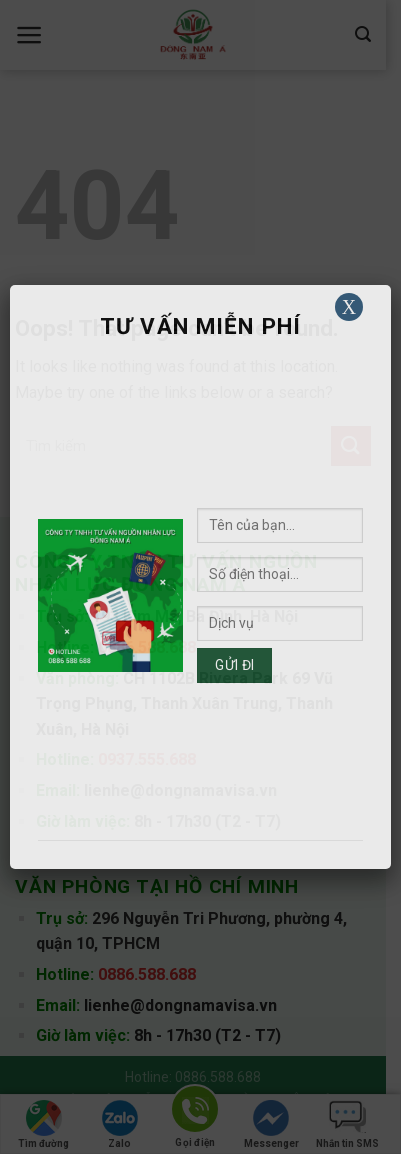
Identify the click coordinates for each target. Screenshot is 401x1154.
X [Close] (349, 307)
